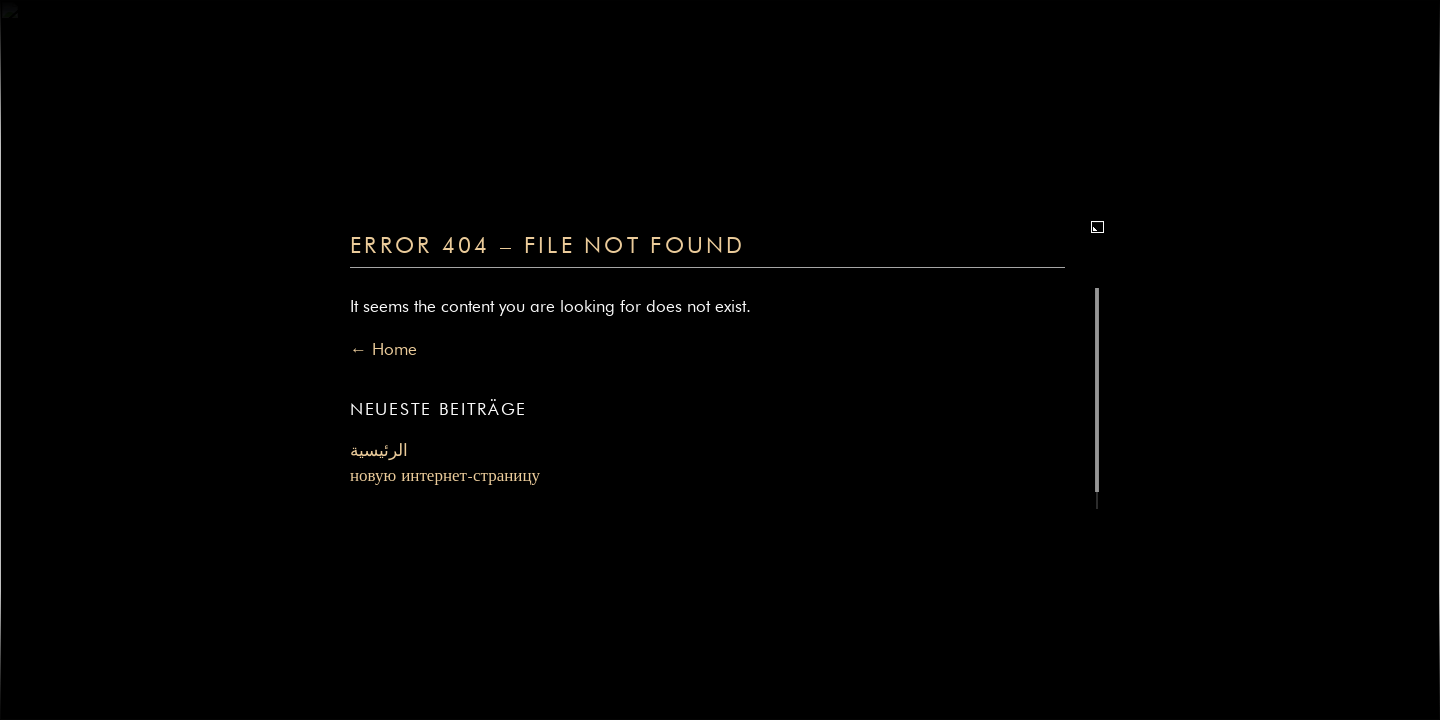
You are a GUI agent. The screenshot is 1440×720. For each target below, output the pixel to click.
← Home (383, 350)
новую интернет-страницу (445, 476)
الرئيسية (379, 451)
